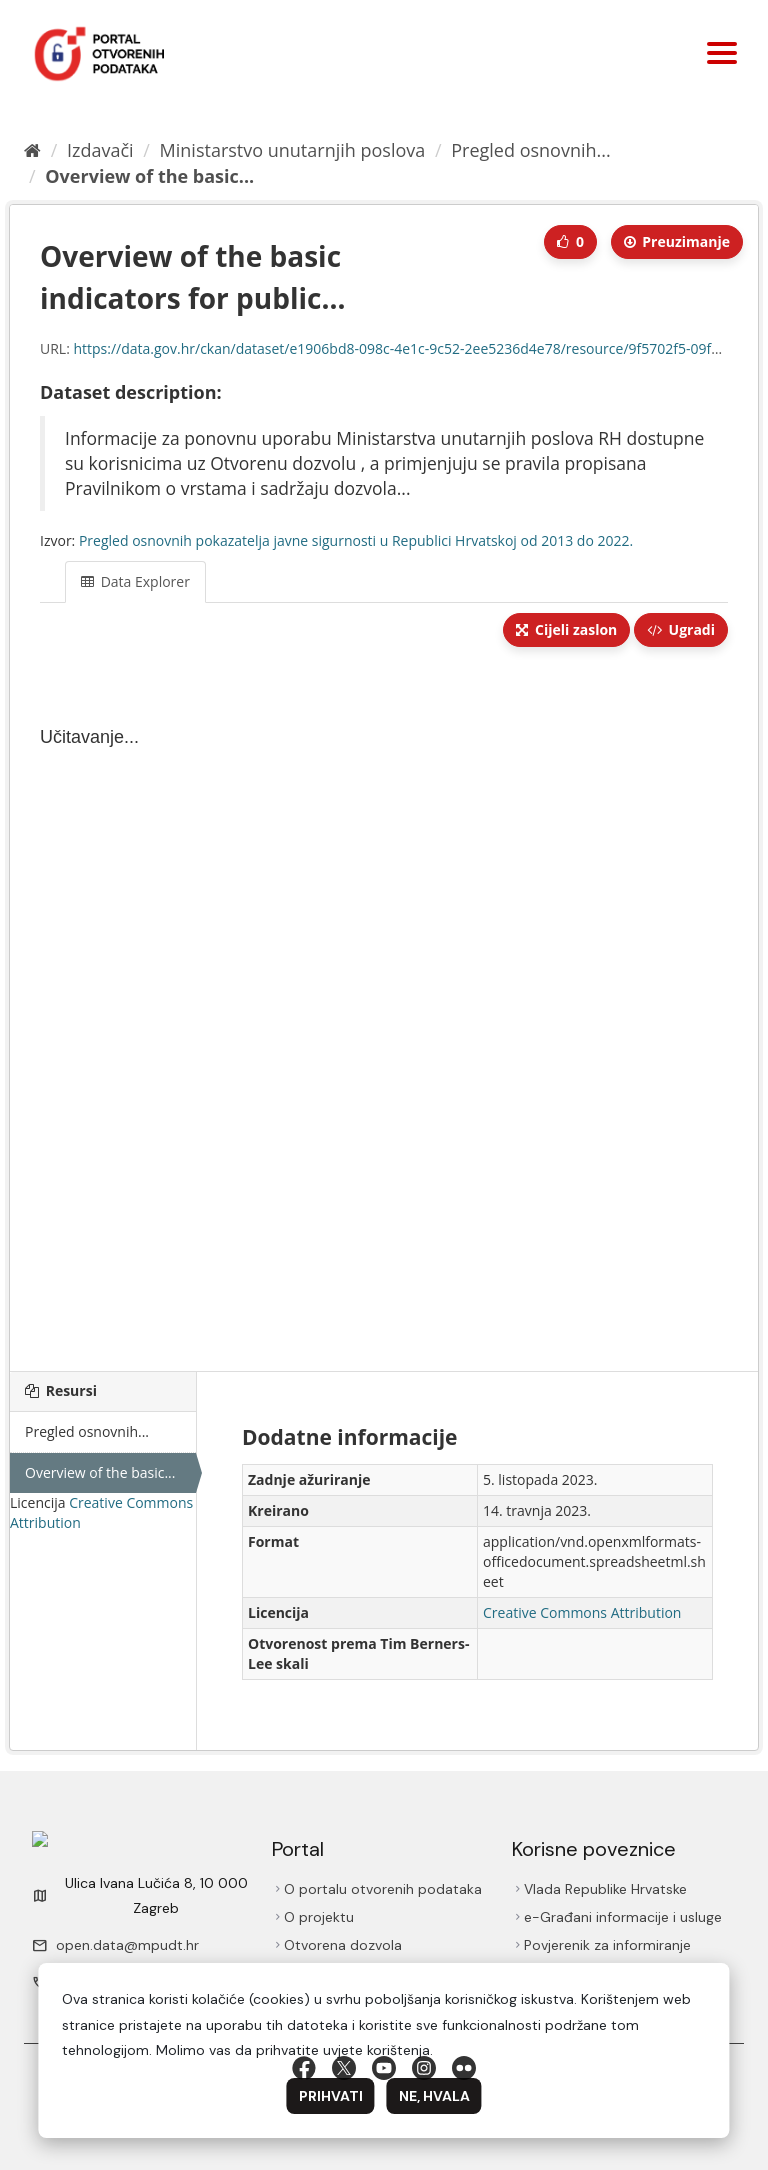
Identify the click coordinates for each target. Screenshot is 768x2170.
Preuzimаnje (677, 241)
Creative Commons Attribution (582, 1612)
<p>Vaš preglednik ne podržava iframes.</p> (384, 1011)
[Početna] (32, 150)
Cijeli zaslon (566, 629)
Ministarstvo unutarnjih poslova (293, 150)
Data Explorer (135, 581)
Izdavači (100, 150)
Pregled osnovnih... (530, 150)
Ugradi (681, 629)
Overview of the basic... (149, 176)
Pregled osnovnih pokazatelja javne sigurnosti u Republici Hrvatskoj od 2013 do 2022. (356, 540)
